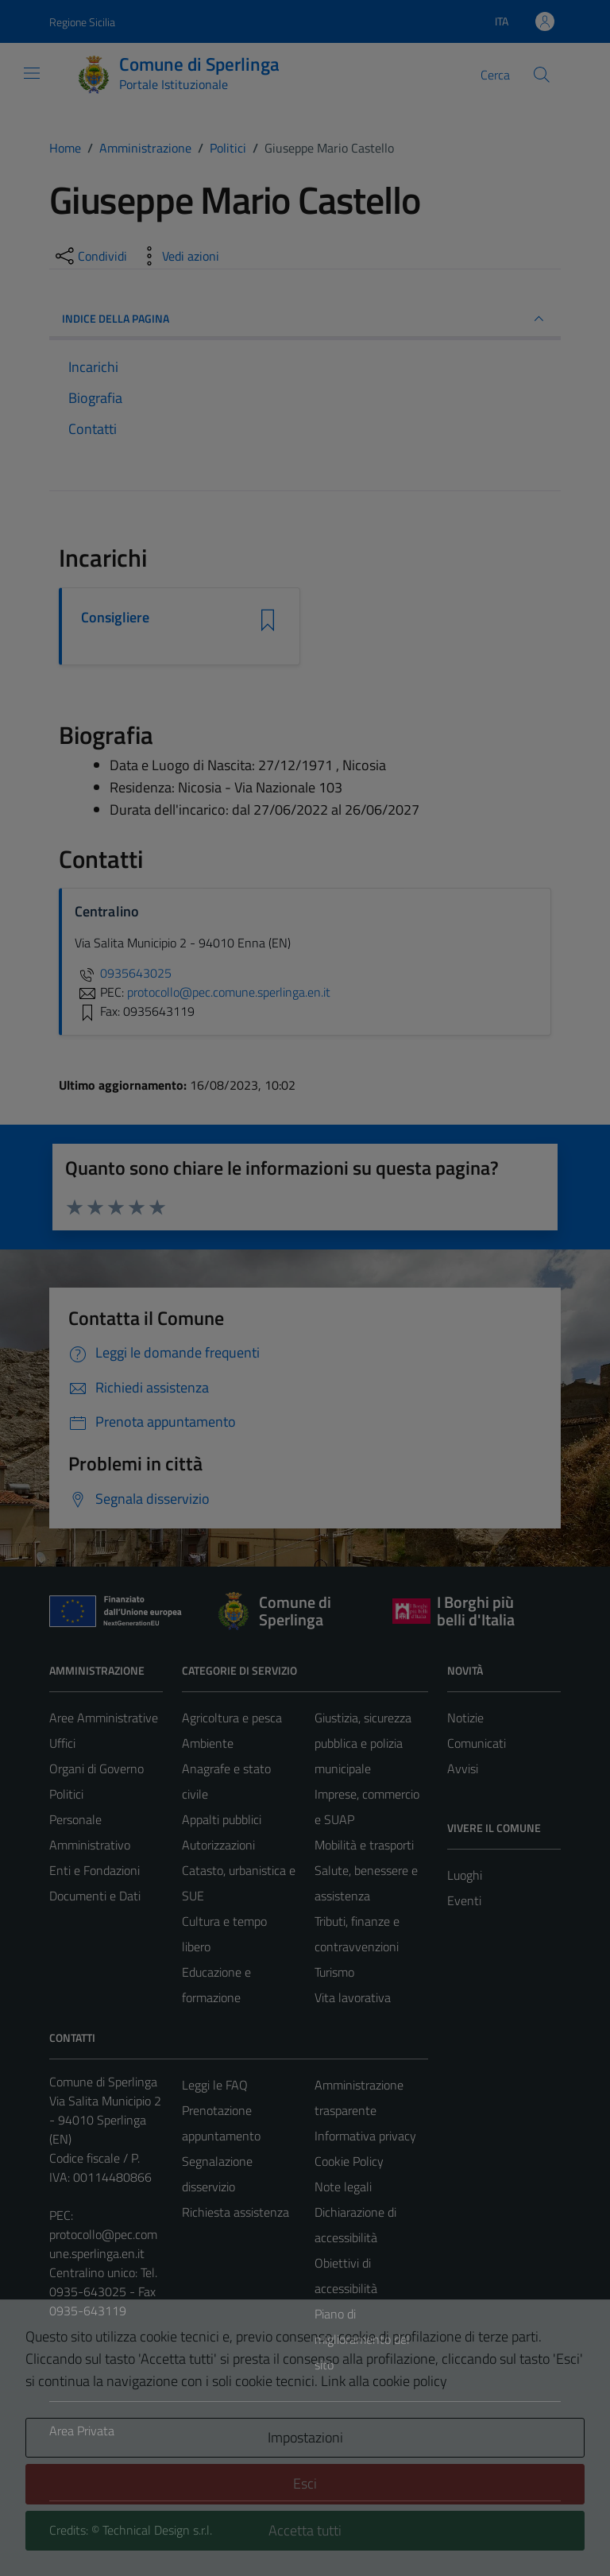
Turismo (334, 1971)
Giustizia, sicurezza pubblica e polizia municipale (363, 1743)
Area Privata (81, 2430)
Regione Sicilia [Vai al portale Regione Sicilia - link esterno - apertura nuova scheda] (82, 22)
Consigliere (115, 617)
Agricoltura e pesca (232, 1717)
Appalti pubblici (221, 1819)
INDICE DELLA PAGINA (305, 318)
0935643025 (123, 972)
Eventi (464, 1900)
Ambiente (208, 1743)
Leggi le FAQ (215, 2084)
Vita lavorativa (353, 1997)
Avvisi (462, 1768)
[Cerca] (542, 75)
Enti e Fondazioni (94, 1870)
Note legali (343, 2186)
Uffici (62, 1743)
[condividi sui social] (89, 256)
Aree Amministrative (103, 1717)
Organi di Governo (96, 1768)
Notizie (465, 1717)
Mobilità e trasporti (364, 1844)
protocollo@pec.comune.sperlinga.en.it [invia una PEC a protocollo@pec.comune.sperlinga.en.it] (228, 991)
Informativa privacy (365, 2135)
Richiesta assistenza (235, 2212)
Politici (66, 1793)
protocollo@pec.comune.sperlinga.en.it (103, 2244)
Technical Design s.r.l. (157, 2529)
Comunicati (476, 1743)
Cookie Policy (349, 2161)
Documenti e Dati (95, 1895)
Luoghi (464, 1875)
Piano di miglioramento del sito (362, 2339)
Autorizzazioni (218, 1844)
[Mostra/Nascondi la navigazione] (31, 73)
